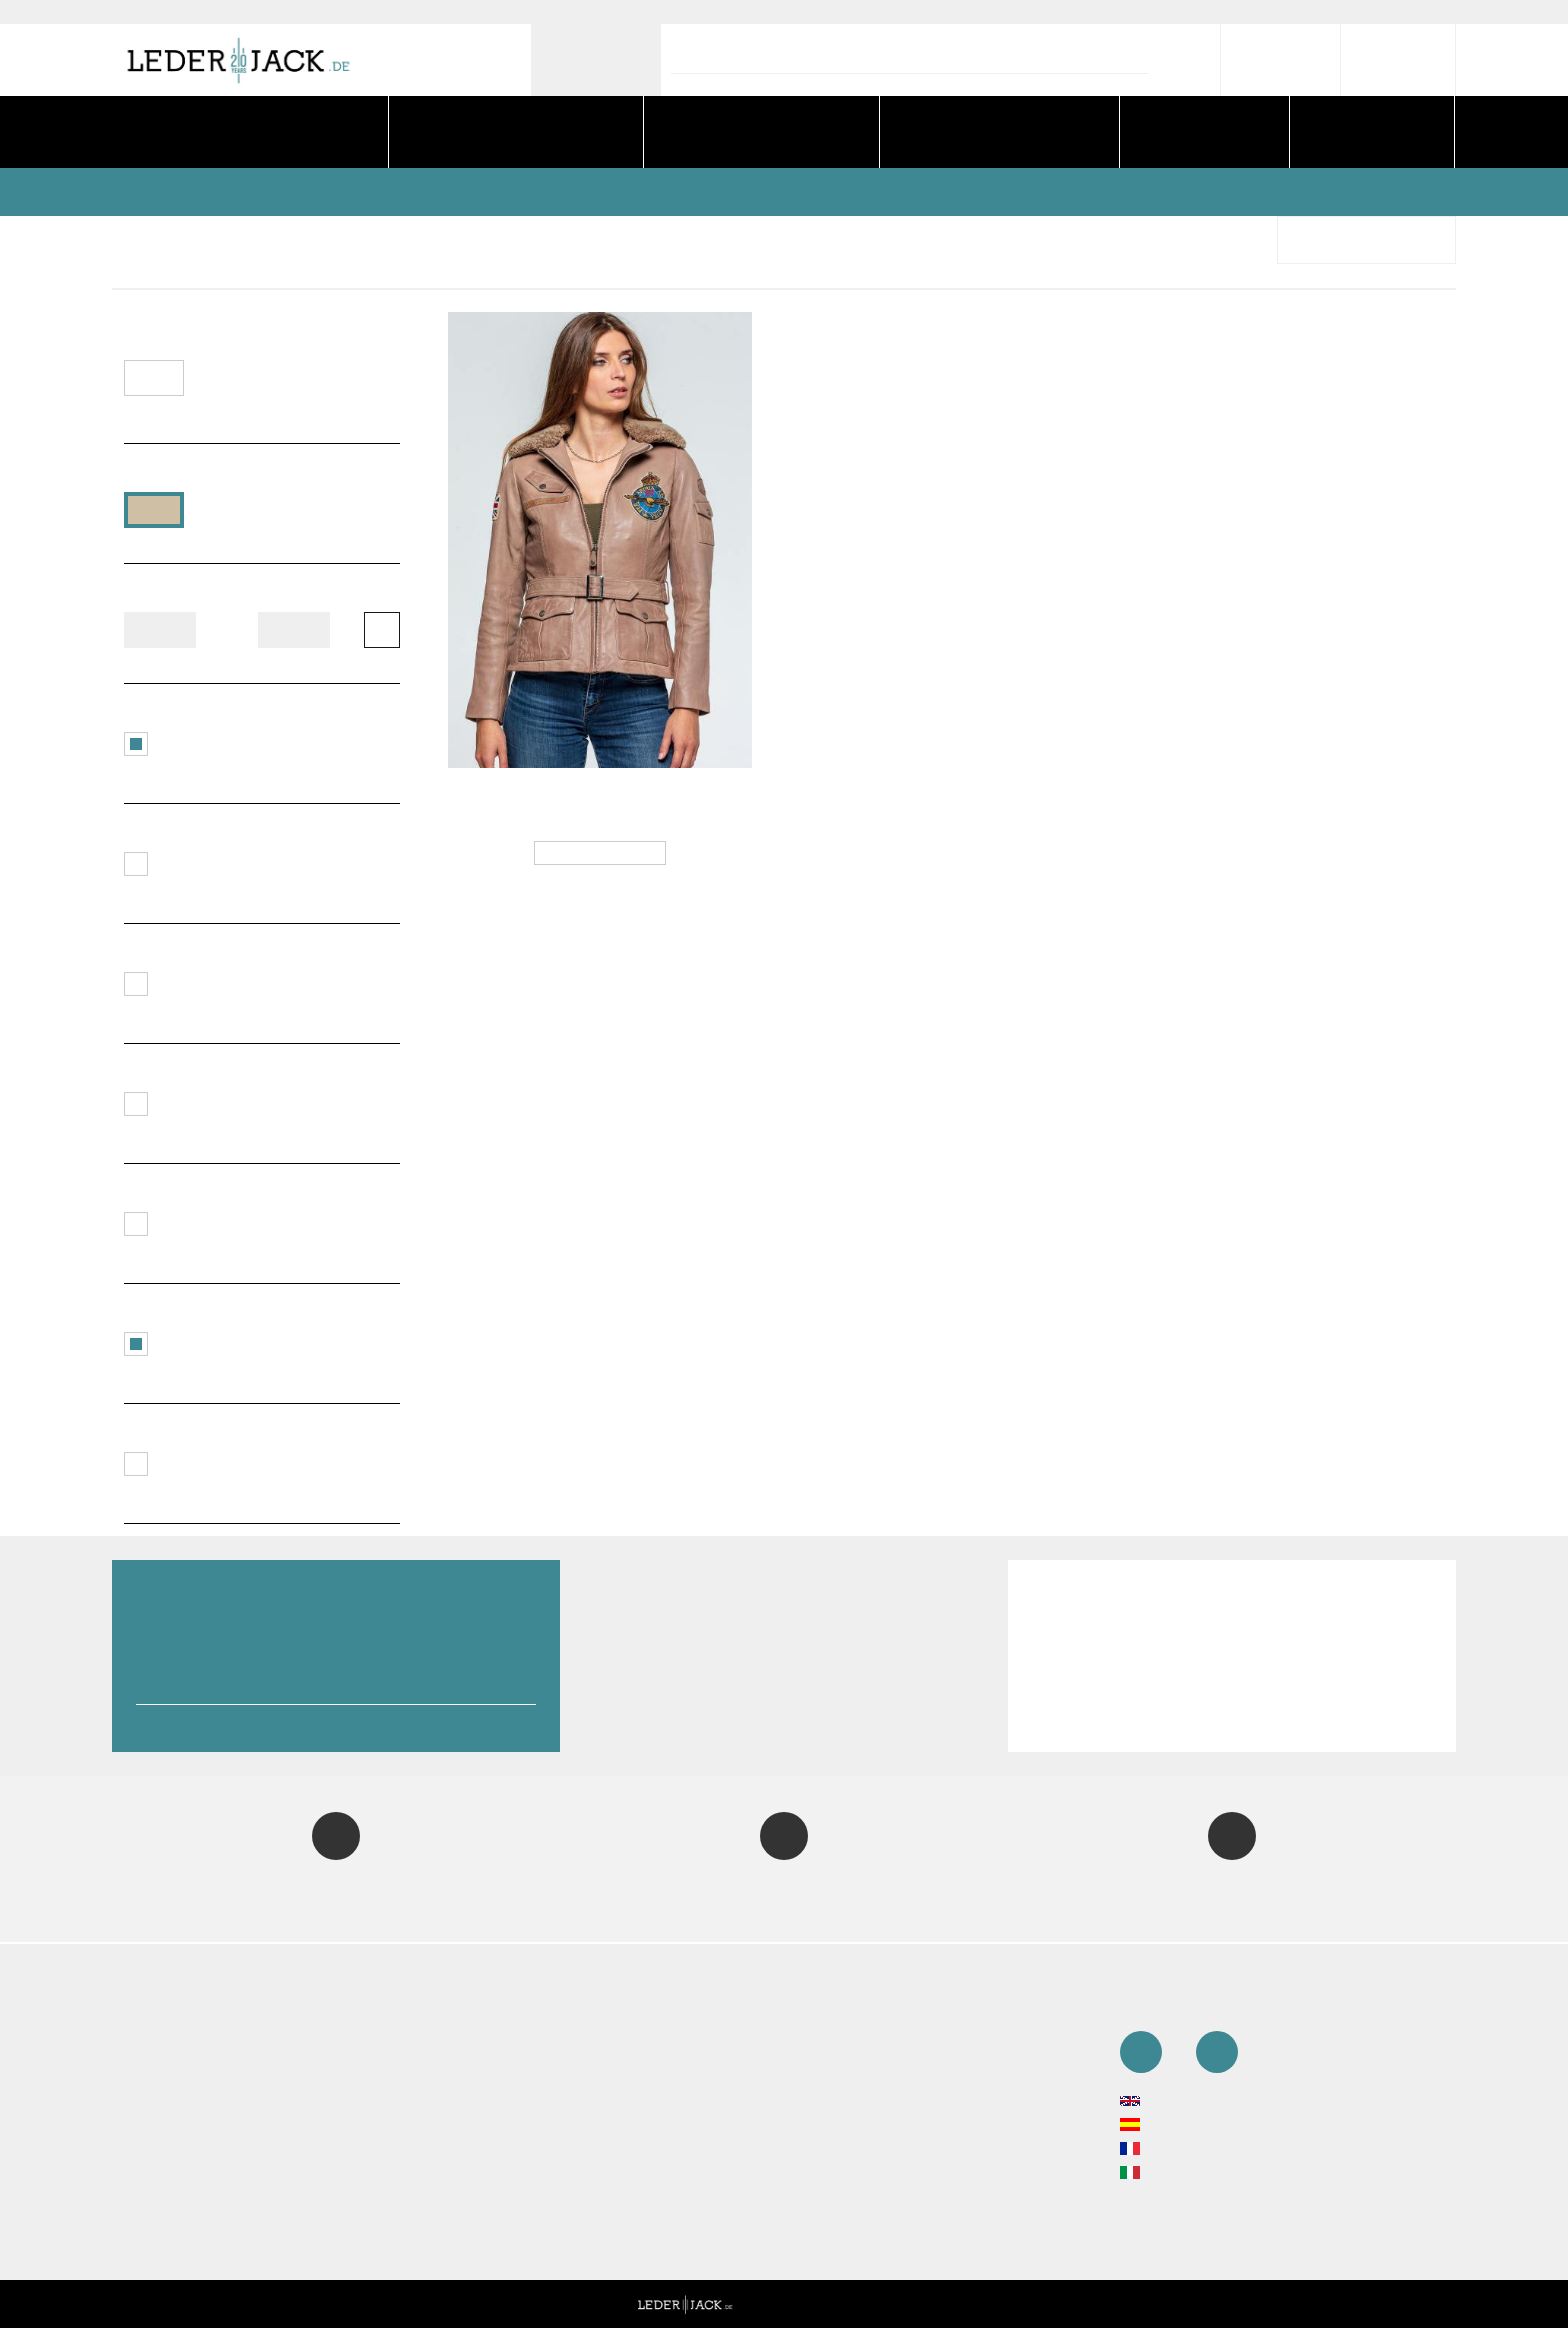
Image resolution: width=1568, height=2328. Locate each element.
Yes (925, 1188)
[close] (1532, 36)
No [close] (642, 1188)
